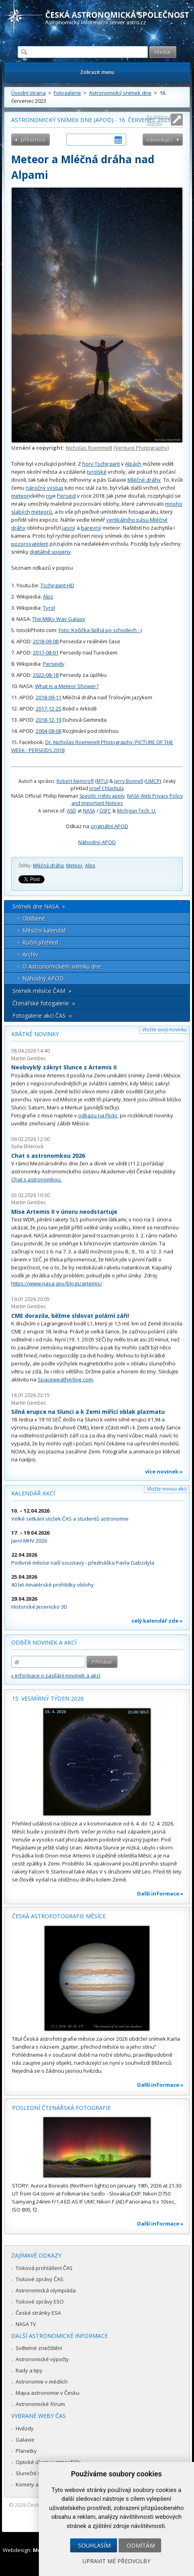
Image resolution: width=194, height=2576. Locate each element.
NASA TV (26, 2324)
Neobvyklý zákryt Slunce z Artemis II (64, 1067)
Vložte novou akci (167, 1488)
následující (160, 139)
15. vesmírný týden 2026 (48, 1698)
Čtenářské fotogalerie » (43, 1003)
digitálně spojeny (50, 551)
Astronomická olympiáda (46, 2290)
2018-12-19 (48, 719)
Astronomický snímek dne (120, 92)
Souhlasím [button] (94, 2545)
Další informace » (160, 1893)
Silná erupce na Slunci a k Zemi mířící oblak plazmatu (88, 1411)
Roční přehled (40, 942)
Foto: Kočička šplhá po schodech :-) (100, 630)
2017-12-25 (48, 708)
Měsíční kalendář (44, 930)
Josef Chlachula (106, 788)
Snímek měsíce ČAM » (41, 991)
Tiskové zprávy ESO (40, 2301)
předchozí (33, 139)
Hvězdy (25, 2428)
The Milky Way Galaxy (58, 618)
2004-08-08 (48, 731)
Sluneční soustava (38, 2473)
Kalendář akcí (33, 1493)
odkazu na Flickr (97, 1115)
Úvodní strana (28, 92)
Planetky (26, 2450)
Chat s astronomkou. (36, 1179)
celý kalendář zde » (157, 1620)
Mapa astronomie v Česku (47, 2392)
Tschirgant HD (57, 585)
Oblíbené (33, 918)
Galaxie (25, 2439)
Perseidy (54, 663)
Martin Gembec (28, 1058)
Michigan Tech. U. (136, 810)
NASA (89, 810)
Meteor (74, 865)
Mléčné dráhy (144, 479)
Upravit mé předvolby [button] (116, 2561)
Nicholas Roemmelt (89, 447)
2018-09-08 (46, 641)
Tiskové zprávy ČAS (39, 2279)
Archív (30, 954)
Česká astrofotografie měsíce (59, 1916)
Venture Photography (141, 447)
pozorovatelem (29, 543)
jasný (68, 527)
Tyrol (49, 607)
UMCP (153, 781)
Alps (48, 596)
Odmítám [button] (141, 2545)
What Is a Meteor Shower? (67, 686)
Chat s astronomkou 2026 (48, 1155)
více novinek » (164, 1471)
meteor (20, 495)
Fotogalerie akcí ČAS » (42, 1015)
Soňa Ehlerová (27, 1146)
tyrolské (97, 471)
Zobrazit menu (97, 72)
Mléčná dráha (48, 865)
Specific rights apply (102, 796)
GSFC (105, 810)
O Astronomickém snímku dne (61, 966)
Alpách (133, 463)
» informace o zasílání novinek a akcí (55, 1675)
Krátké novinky (35, 1034)
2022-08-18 (46, 675)
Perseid (66, 495)
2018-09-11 (48, 697)
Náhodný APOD (97, 842)
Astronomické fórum (40, 2404)
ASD (71, 810)
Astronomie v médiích (42, 2381)
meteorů (41, 511)
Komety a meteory (38, 2484)
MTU (102, 781)
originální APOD (109, 826)
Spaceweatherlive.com (65, 1379)
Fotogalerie (67, 92)
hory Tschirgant (101, 463)
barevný (91, 527)
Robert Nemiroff (75, 781)
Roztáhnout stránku (159, 120)
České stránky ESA (38, 2312)
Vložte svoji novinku (164, 1029)
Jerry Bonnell (128, 781)
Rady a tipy (29, 2370)
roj (49, 495)
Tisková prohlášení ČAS (44, 2268)
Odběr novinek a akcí (44, 1642)
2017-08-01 (46, 652)
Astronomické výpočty (42, 2359)
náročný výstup (44, 487)
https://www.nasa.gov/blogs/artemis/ (56, 1283)
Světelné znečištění (39, 2348)
